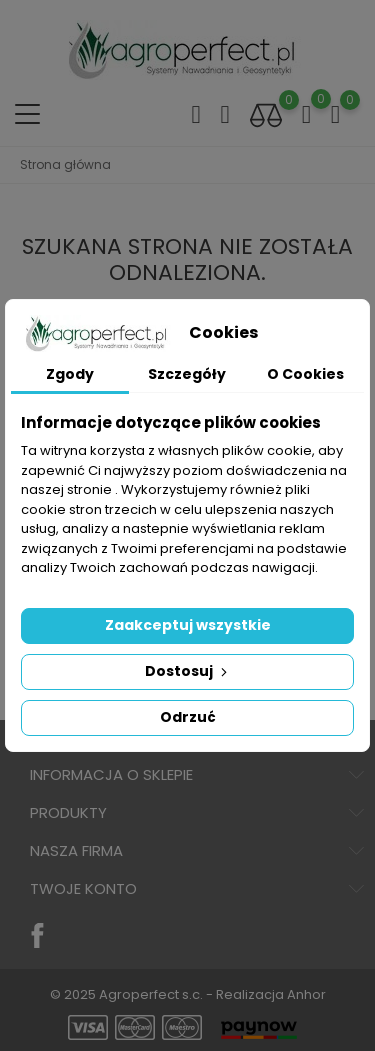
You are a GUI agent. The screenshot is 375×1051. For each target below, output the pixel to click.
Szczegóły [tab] (187, 374)
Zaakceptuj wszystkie (188, 625)
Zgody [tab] (70, 374)
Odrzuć (188, 717)
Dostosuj (188, 671)
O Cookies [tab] (305, 374)
